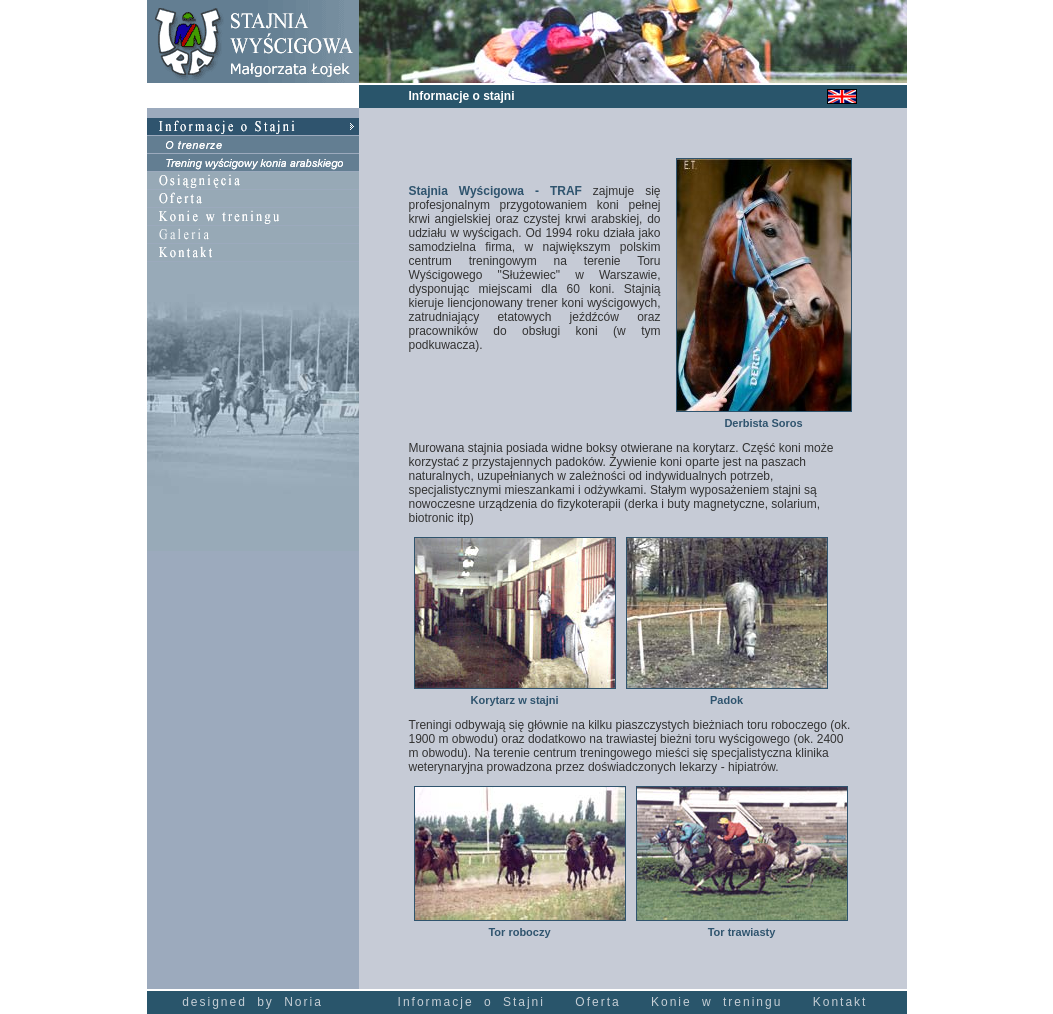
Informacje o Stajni (471, 1002)
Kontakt (840, 1002)
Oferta (597, 1002)
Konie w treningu (716, 1002)
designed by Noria (252, 1002)
